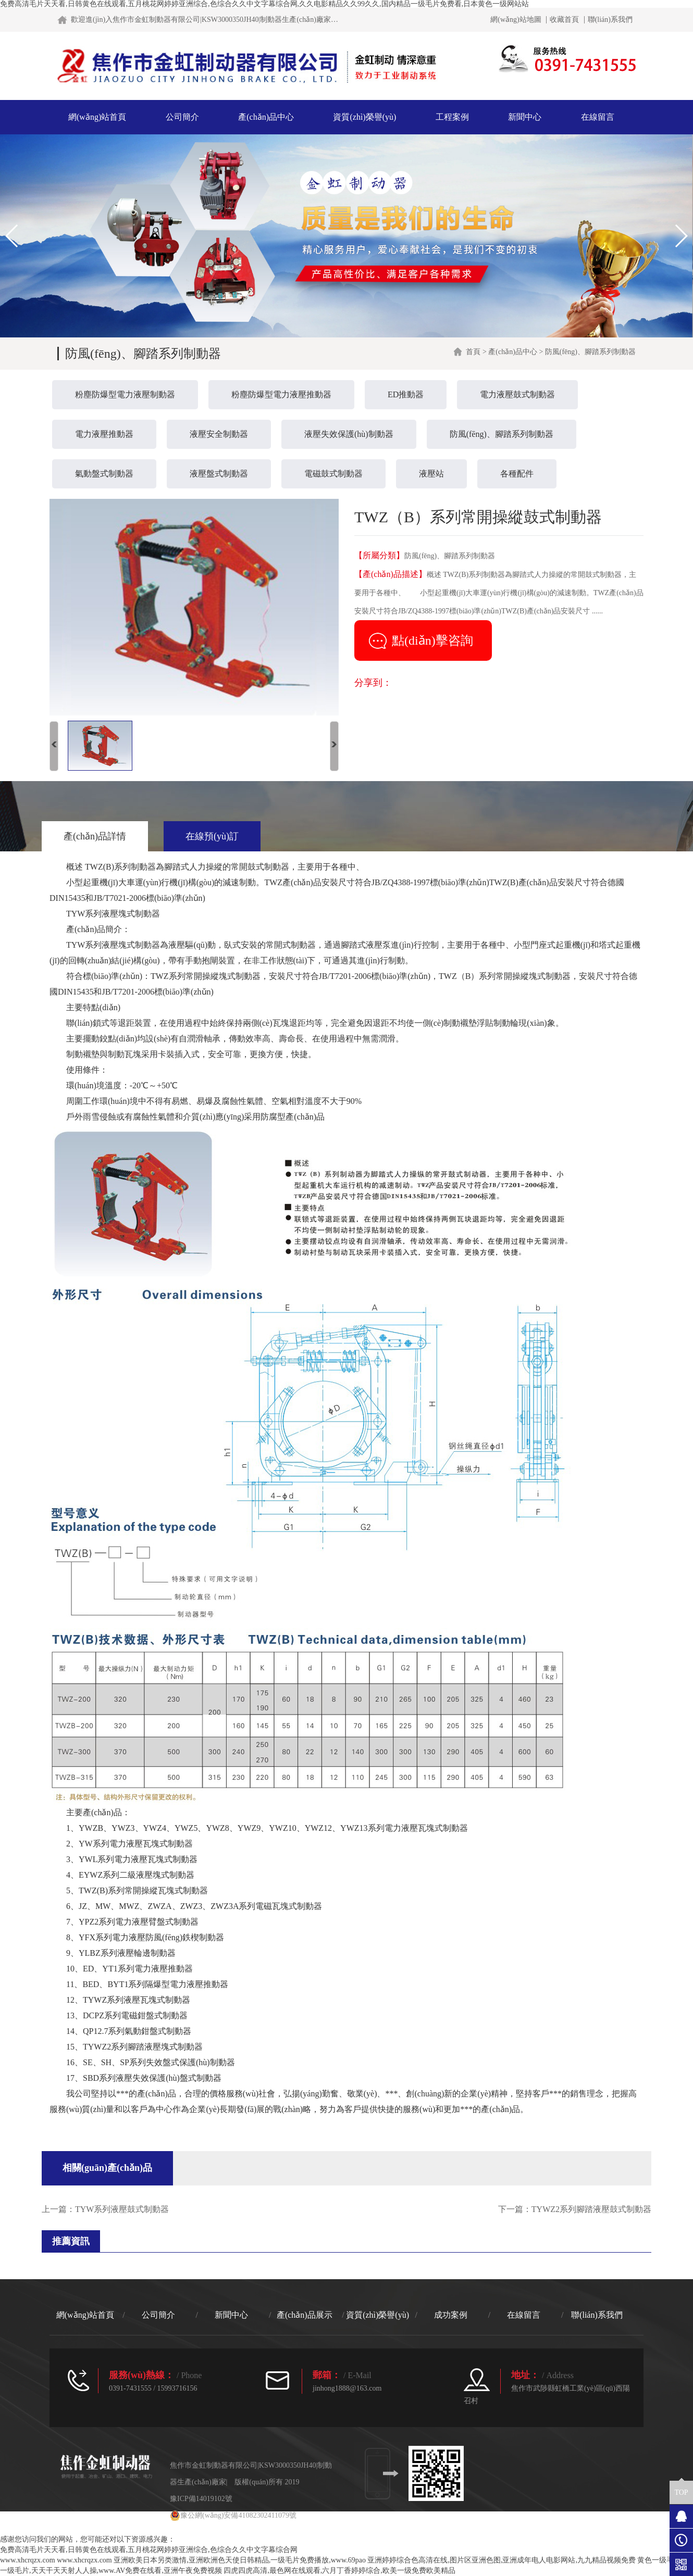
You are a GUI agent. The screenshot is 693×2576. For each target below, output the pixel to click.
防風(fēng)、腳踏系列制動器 (590, 352)
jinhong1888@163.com (347, 2388)
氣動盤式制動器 (104, 473)
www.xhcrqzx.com (27, 2560)
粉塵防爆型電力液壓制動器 (125, 394)
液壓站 (431, 473)
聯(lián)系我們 (610, 19)
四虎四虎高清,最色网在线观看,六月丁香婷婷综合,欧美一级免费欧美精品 (339, 2570)
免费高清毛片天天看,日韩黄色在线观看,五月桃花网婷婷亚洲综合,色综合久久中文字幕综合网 (149, 2550)
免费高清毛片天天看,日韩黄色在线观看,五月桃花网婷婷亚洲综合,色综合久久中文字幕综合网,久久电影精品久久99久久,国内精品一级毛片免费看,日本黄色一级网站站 (264, 4)
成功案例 (450, 2314)
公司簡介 (182, 116)
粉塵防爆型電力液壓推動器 (281, 394)
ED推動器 (406, 394)
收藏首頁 (564, 19)
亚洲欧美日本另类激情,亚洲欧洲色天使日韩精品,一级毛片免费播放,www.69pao (240, 2560)
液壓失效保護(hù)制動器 (348, 434)
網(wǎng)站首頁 (97, 116)
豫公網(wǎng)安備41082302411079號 (233, 2515)
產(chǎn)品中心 (266, 116)
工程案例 (452, 116)
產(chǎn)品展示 (304, 2314)
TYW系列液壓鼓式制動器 (122, 2209)
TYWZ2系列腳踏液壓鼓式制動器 (591, 2209)
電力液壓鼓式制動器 (517, 394)
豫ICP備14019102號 (201, 2499)
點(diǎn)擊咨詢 (432, 640)
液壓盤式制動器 (219, 473)
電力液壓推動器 (104, 434)
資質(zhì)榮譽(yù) (364, 116)
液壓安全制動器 (219, 434)
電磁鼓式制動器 (333, 473)
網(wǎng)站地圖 (515, 19)
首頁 (473, 352)
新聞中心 (524, 116)
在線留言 (597, 116)
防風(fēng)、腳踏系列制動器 (501, 434)
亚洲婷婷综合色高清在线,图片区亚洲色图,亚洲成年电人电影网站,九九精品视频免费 (501, 2560)
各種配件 (517, 473)
